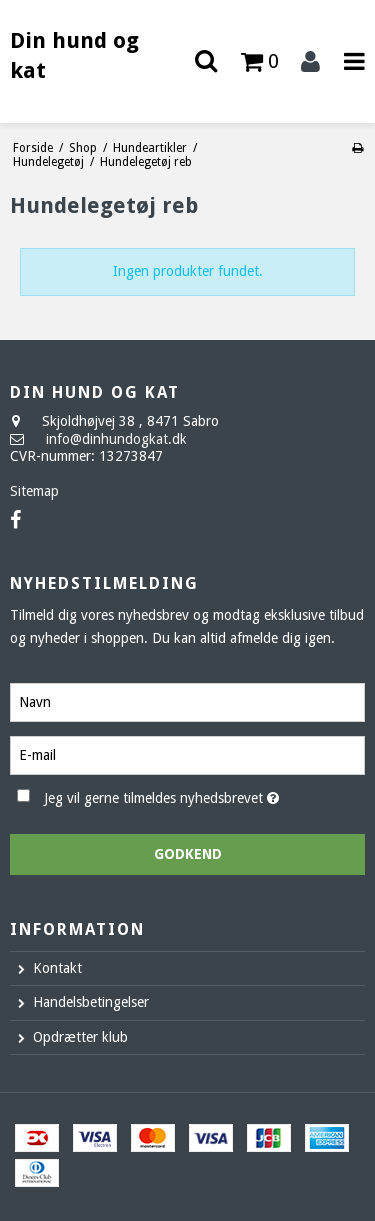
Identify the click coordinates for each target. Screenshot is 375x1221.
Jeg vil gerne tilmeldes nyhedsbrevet (175, 794)
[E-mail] (187, 754)
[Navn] (187, 701)
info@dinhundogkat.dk (116, 439)
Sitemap (34, 491)
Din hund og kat (74, 55)
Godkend (188, 854)
